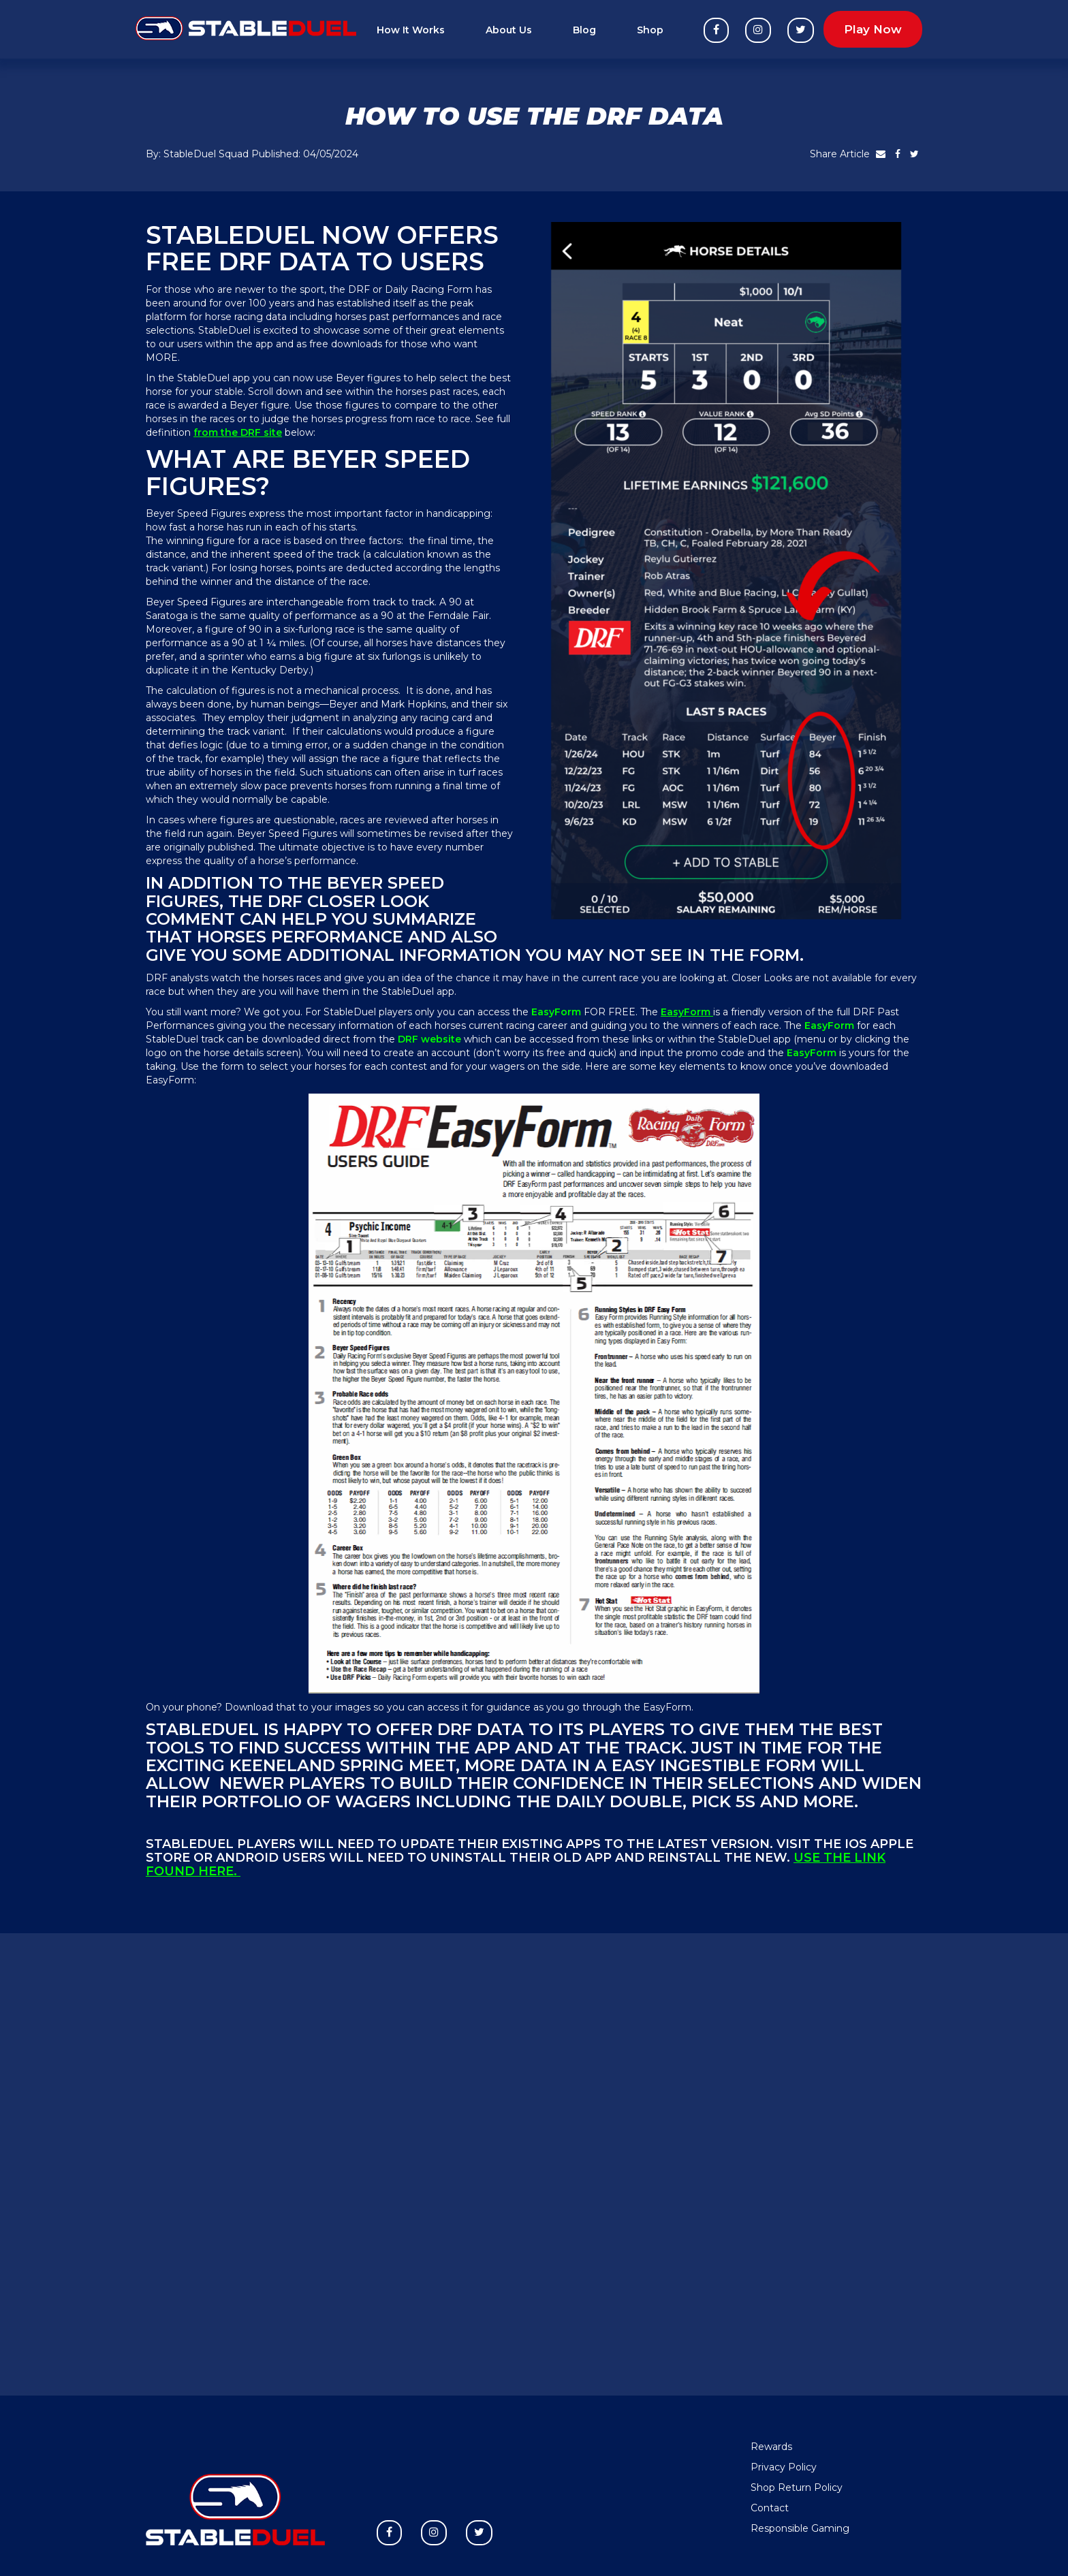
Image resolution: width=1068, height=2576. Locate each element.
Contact (770, 2508)
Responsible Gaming (800, 2528)
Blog (584, 30)
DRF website (431, 1039)
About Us (509, 30)
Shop (650, 30)
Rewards (771, 2446)
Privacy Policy (784, 2467)
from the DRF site (237, 432)
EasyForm (687, 1012)
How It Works (411, 30)
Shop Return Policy (797, 2487)
